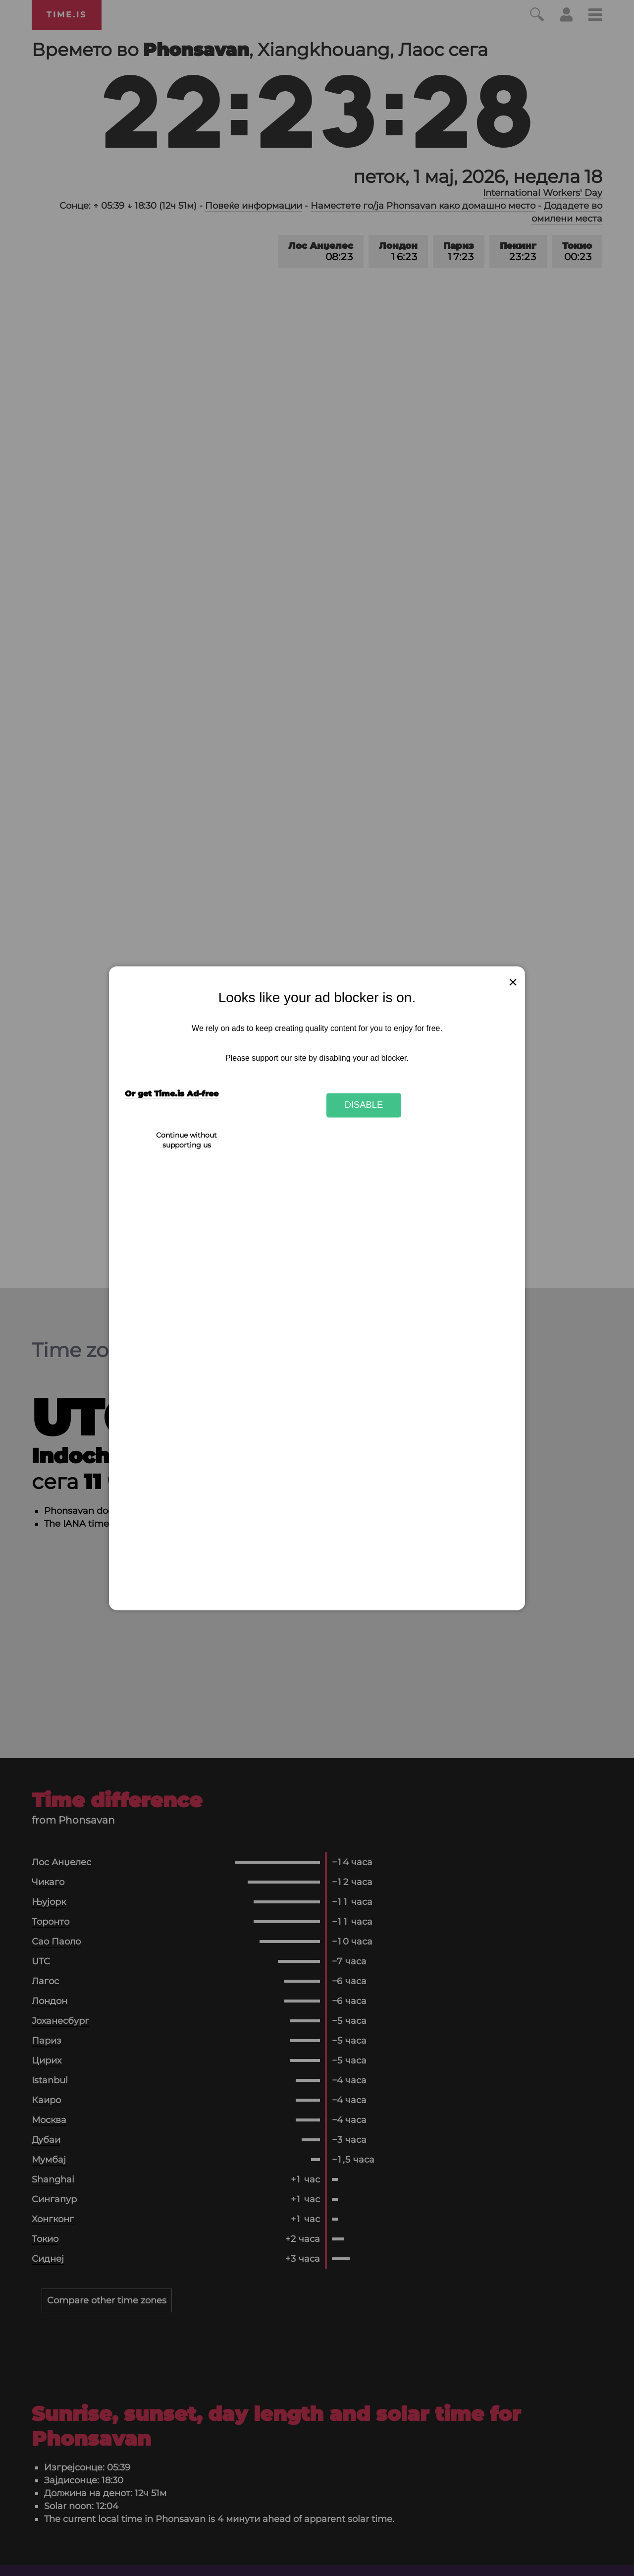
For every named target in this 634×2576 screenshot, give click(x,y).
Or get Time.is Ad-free (171, 1093)
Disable (364, 1105)
